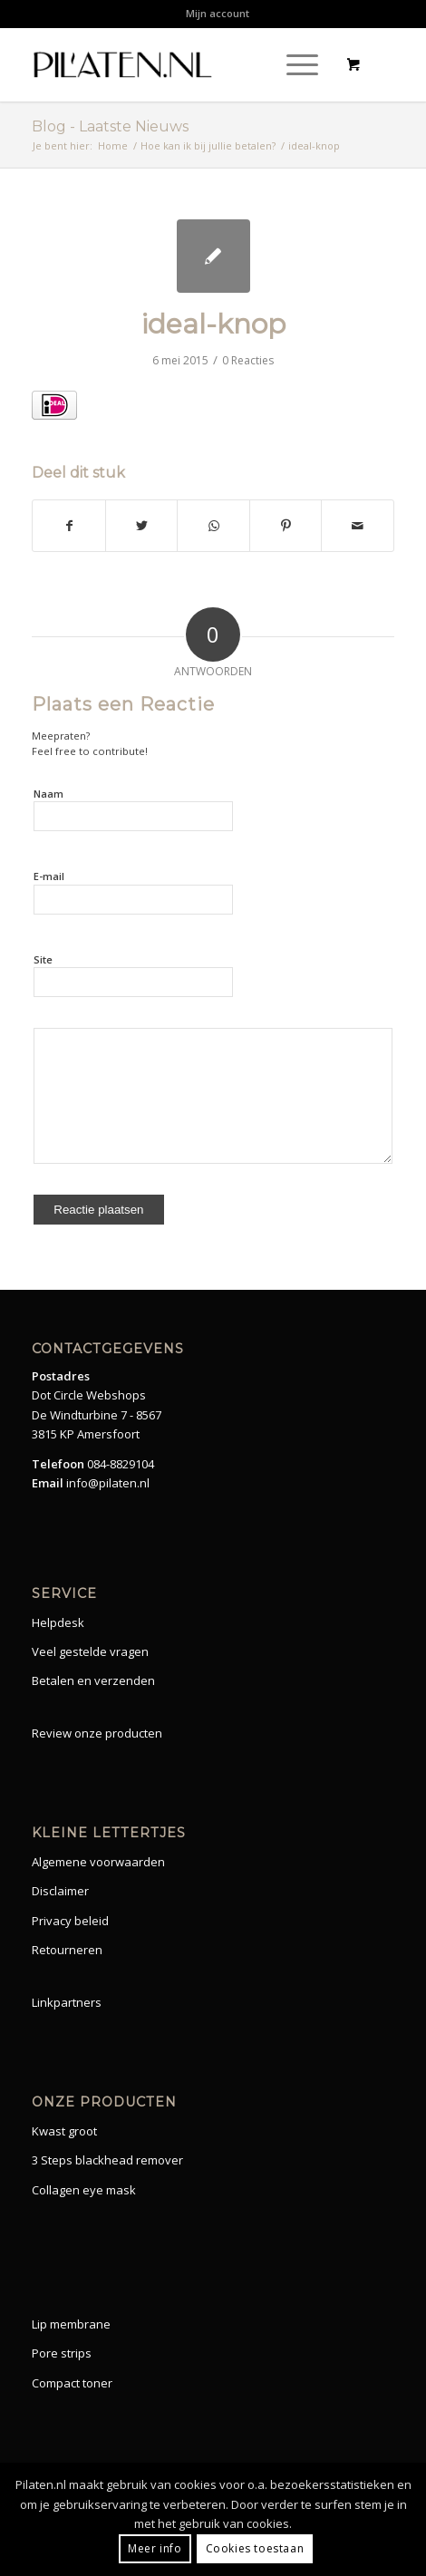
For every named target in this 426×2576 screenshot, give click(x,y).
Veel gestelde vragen (90, 1651)
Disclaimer (60, 1891)
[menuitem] (217, 13)
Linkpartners (67, 2002)
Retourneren (67, 1950)
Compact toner (72, 2383)
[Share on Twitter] (142, 525)
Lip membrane (71, 2324)
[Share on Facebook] (69, 525)
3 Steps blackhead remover (107, 2160)
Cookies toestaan (255, 2548)
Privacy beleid (70, 1921)
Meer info (154, 2548)
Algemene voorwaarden (98, 1862)
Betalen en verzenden (93, 1680)
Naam (48, 793)
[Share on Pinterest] (286, 525)
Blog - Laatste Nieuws (110, 126)
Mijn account (217, 13)
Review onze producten (97, 1733)
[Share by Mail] (357, 525)
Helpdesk (58, 1622)
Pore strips (62, 2353)
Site (43, 959)
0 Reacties (248, 360)
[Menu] (293, 64)
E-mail (49, 876)
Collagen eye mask (84, 2190)
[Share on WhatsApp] (213, 525)
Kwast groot (64, 2131)
